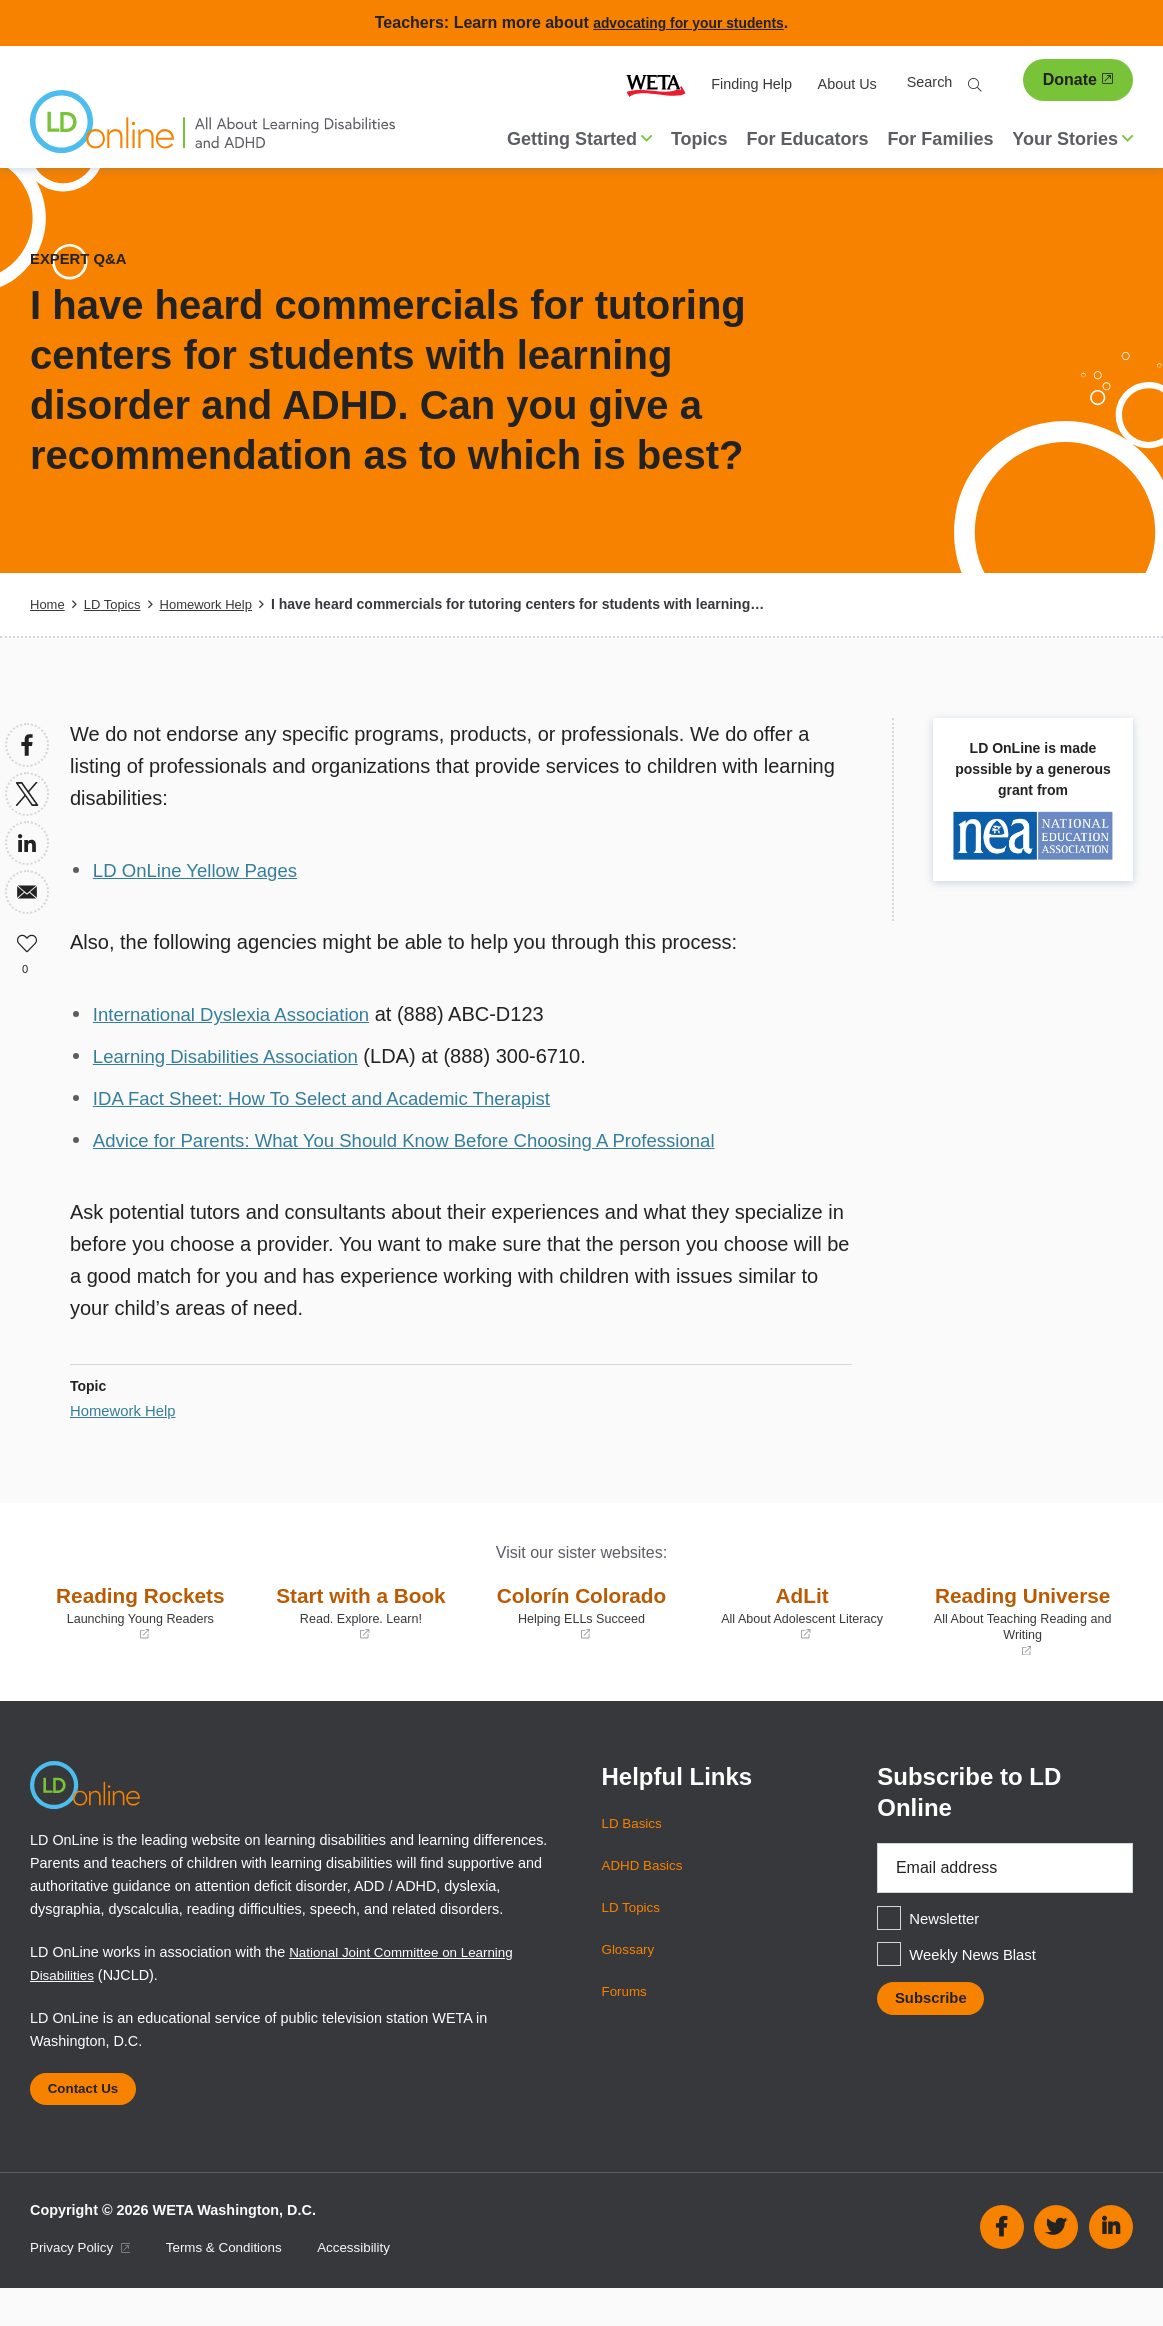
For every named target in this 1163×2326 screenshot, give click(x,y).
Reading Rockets (140, 1612)
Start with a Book (361, 1612)
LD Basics (634, 1854)
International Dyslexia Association (242, 1014)
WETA (656, 84)
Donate (1078, 79)
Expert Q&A (82, 258)
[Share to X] (27, 794)
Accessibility (373, 2285)
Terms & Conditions (236, 2285)
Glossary (630, 1980)
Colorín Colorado (581, 1612)
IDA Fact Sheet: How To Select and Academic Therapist (339, 1098)
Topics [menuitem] (699, 139)
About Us (847, 84)
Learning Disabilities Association (236, 1056)
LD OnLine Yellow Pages (203, 870)
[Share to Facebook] (27, 745)
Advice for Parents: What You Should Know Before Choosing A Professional (428, 1140)
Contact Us (88, 2123)
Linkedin (1111, 2265)
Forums (626, 2022)
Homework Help (217, 604)
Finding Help (751, 84)
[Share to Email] (27, 892)
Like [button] (27, 941)
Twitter (1056, 2265)
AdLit (802, 1612)
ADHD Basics (645, 1896)
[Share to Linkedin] (27, 843)
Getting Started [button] (579, 139)
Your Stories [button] (1072, 139)
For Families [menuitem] (940, 139)
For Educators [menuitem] (807, 139)
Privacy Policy (84, 2285)
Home (48, 604)
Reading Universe (1022, 1635)
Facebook (1002, 2265)
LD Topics (116, 604)
